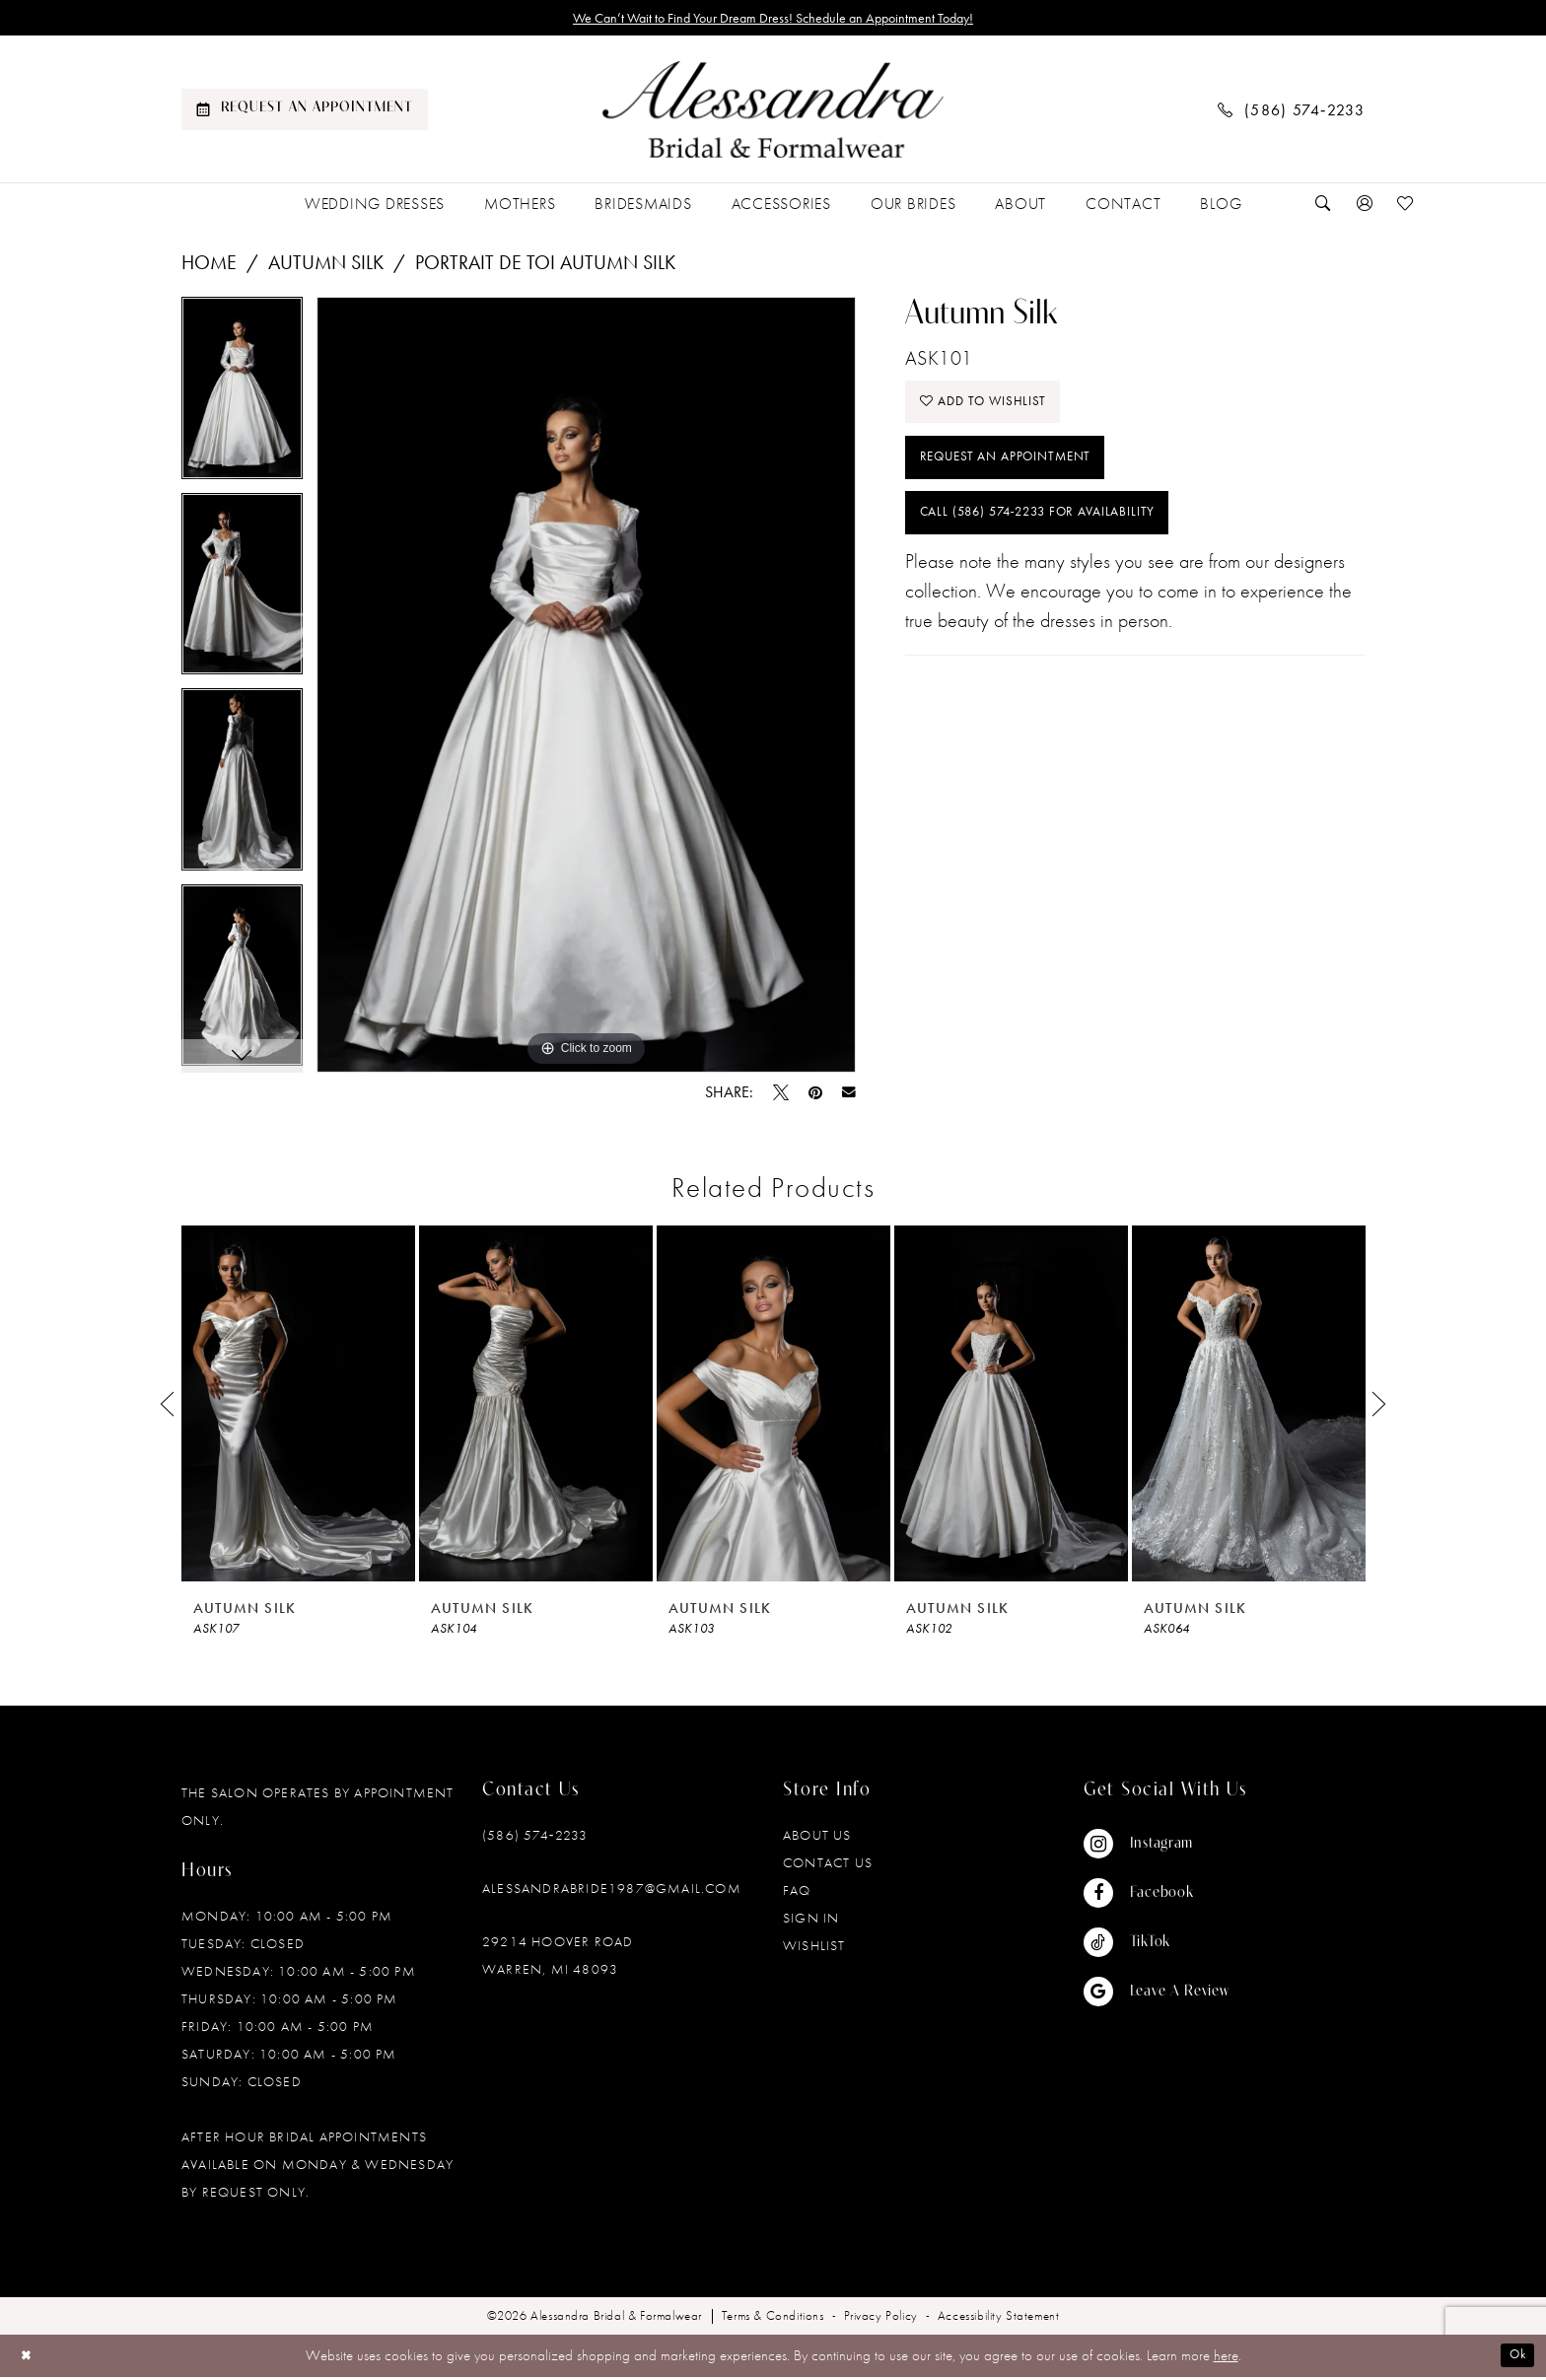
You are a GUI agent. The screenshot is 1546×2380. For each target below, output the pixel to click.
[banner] (773, 113)
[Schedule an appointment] (304, 113)
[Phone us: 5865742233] (1291, 113)
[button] (1364, 207)
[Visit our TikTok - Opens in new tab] (1157, 1946)
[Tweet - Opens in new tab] (781, 1096)
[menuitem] (304, 113)
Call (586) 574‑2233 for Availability (1061, 539)
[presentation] (298, 1407)
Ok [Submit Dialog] (1514, 2359)
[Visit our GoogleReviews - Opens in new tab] (1157, 1995)
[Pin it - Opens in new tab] (815, 1096)
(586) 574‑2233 (535, 1839)
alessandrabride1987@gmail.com (611, 1892)
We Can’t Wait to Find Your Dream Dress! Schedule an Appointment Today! (773, 20)
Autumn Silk (326, 266)
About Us (817, 1839)
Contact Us (828, 1866)
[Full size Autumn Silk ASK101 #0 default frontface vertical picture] (586, 689)
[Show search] (1323, 207)
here (1226, 2359)
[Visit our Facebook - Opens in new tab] (1157, 1897)
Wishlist (814, 1949)
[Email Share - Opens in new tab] (849, 1096)
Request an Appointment (1020, 475)
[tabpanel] (242, 399)
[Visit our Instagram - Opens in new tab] (1157, 1847)
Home (209, 266)
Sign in (811, 1921)
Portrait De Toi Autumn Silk (545, 266)
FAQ (797, 1894)
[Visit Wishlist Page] (1406, 207)
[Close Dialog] (29, 2359)
